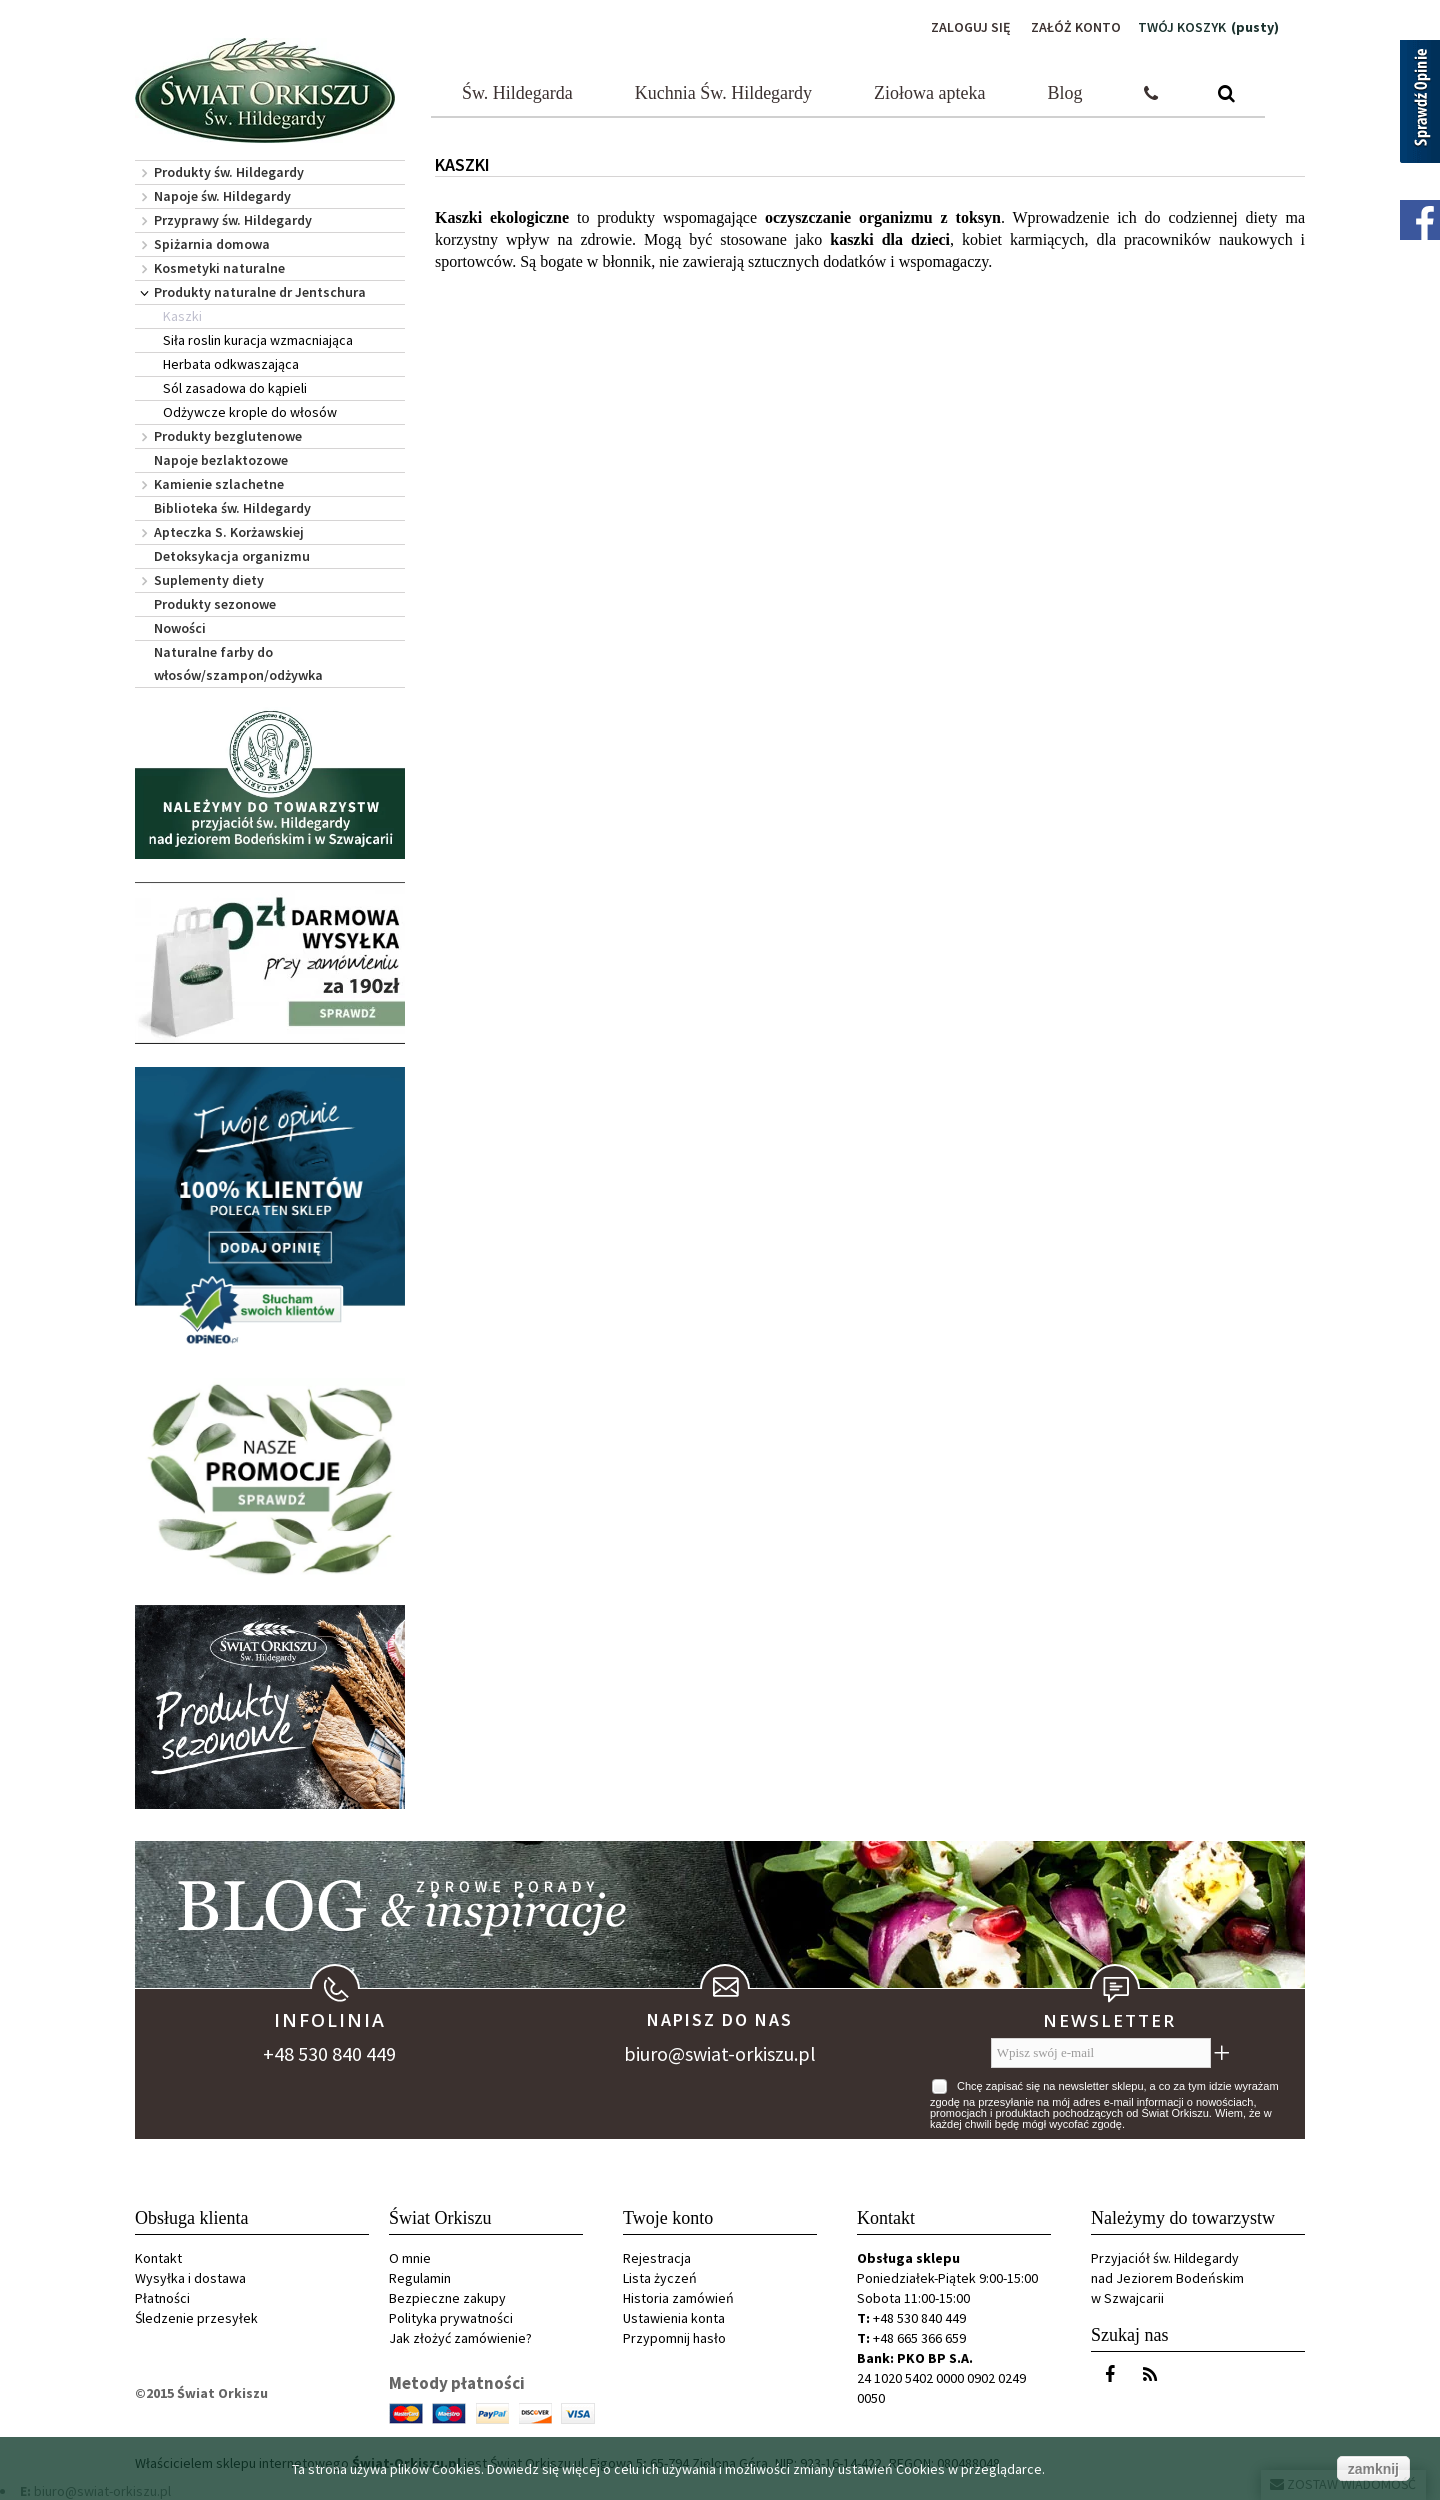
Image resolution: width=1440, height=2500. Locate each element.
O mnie (410, 2258)
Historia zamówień (678, 2298)
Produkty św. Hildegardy (229, 172)
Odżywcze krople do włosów (250, 412)
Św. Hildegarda (517, 93)
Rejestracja (657, 2258)
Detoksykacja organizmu (232, 556)
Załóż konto (1076, 27)
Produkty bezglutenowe (228, 436)
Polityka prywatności (451, 2318)
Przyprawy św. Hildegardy (233, 220)
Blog (1065, 93)
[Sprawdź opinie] (1420, 105)
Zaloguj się (971, 27)
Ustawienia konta (674, 2318)
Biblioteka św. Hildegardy (232, 508)
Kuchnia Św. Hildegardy (723, 93)
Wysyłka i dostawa (190, 2278)
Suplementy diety (209, 580)
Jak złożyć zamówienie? (460, 2338)
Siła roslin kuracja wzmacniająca (258, 340)
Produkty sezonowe (215, 604)
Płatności (162, 2298)
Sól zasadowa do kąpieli (235, 388)
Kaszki (182, 316)
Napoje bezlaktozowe (221, 460)
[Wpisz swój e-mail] (1101, 2053)
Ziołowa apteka (929, 93)
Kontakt (158, 2258)
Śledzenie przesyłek (196, 2318)
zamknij (1373, 2469)
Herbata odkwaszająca (231, 364)
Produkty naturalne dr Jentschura (260, 292)
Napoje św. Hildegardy (222, 196)
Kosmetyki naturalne (219, 268)
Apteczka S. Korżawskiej (229, 532)
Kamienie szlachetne (219, 484)
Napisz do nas (720, 2019)
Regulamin (420, 2278)
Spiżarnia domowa (212, 244)
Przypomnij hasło (674, 2338)
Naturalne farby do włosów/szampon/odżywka (238, 663)
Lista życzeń (660, 2278)
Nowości (180, 628)
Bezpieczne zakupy (447, 2298)
